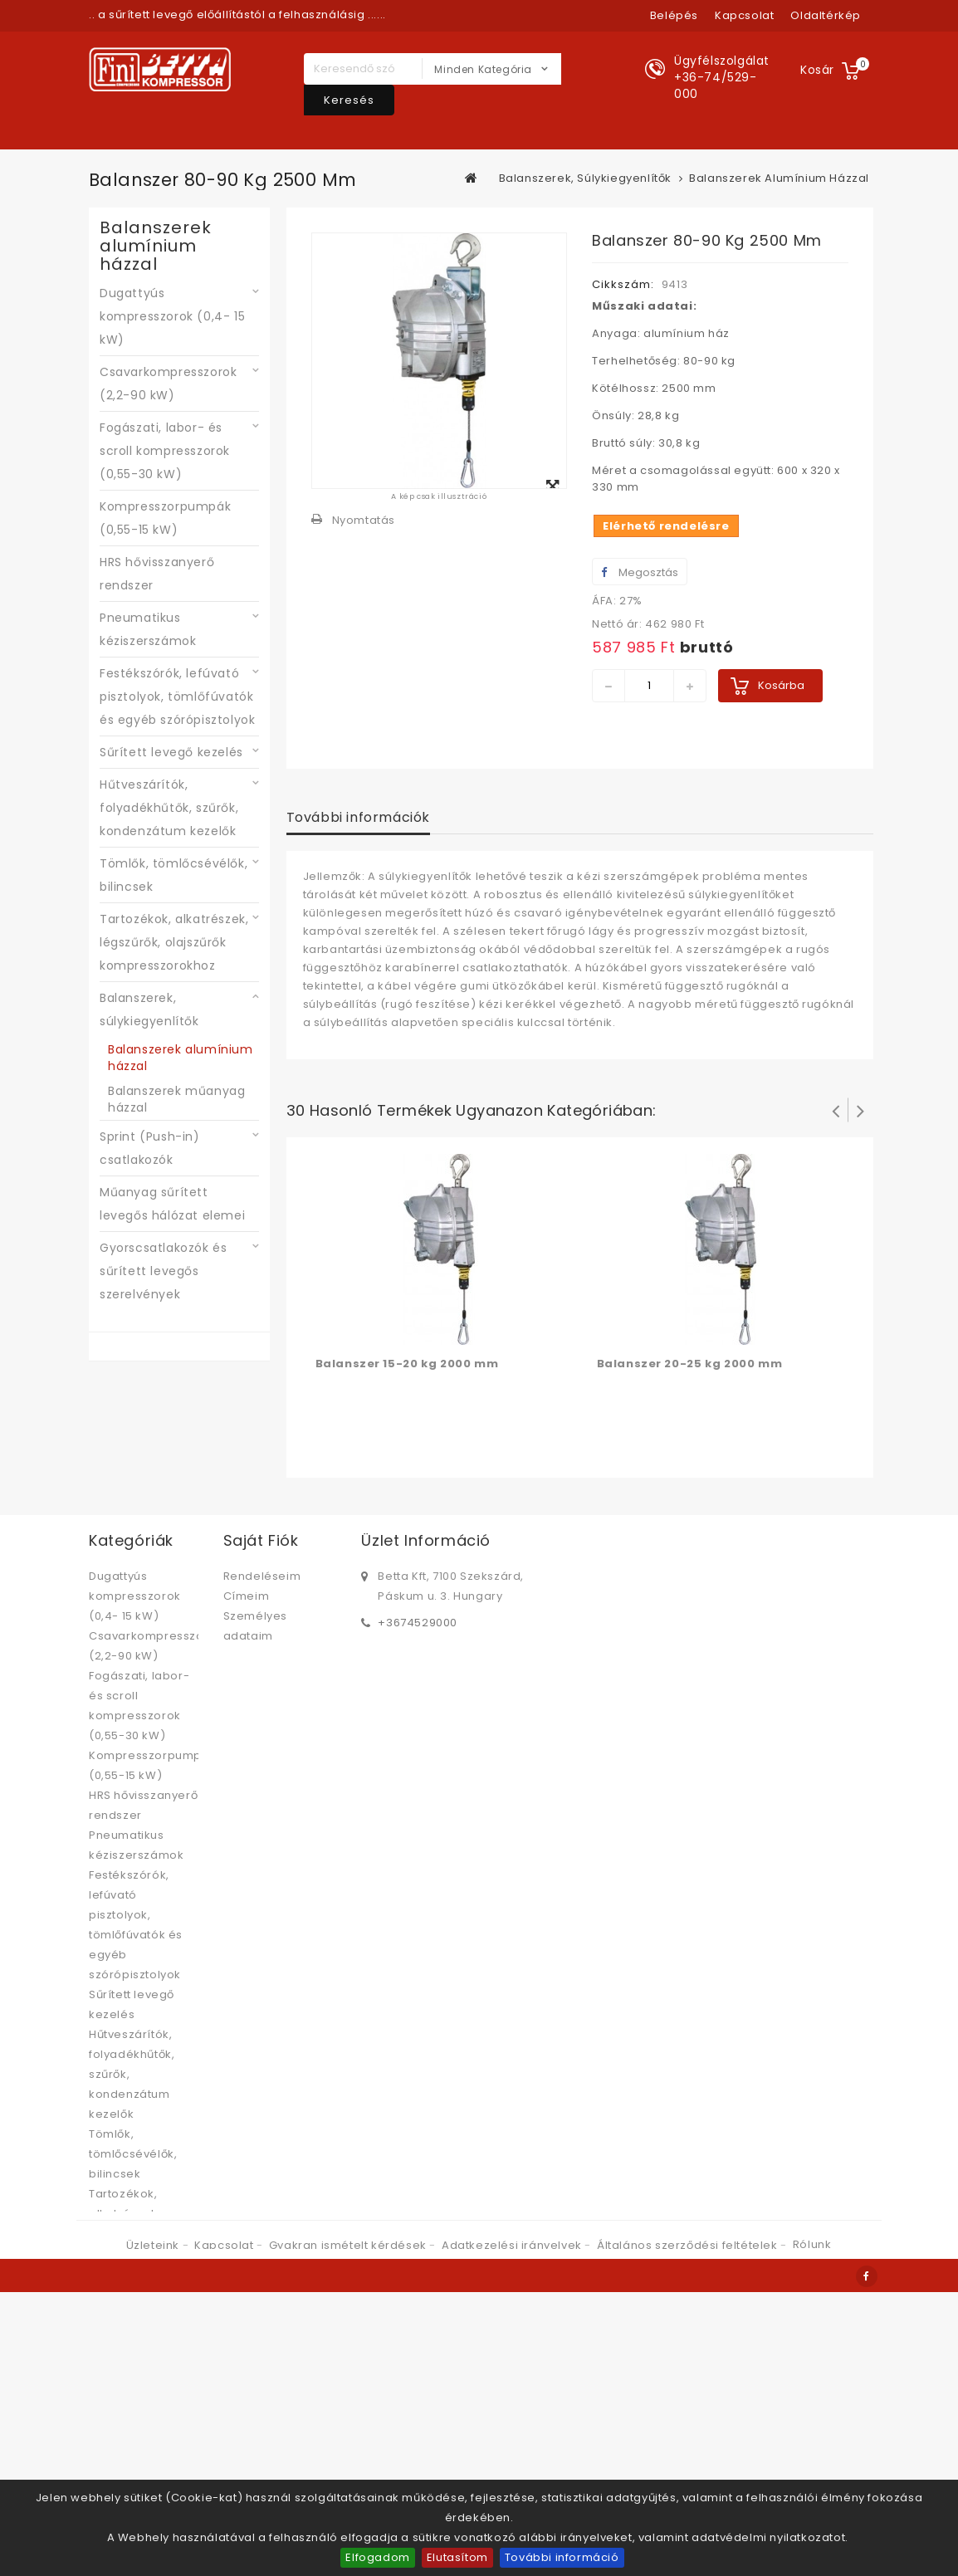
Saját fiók (261, 1540)
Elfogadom (377, 2557)
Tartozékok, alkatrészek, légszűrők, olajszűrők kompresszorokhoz (174, 942)
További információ (562, 2557)
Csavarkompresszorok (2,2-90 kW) (168, 383)
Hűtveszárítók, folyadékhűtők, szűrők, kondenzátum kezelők (169, 807)
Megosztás (639, 572)
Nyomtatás (363, 520)
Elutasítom (457, 2557)
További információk (358, 817)
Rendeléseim (262, 1576)
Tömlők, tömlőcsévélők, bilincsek (173, 875)
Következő (860, 1109)
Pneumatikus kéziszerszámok (148, 629)
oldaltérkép (825, 15)
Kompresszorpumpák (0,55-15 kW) (165, 518)
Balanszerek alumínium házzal (180, 1057)
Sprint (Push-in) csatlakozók (150, 1148)
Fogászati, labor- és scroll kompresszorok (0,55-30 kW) (165, 450)
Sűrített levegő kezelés (171, 752)
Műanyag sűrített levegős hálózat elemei (172, 1204)
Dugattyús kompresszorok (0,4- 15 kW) (172, 316)
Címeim (246, 1596)
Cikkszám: (623, 284)
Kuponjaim (254, 1656)
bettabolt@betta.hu (435, 1649)
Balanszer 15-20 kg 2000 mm (407, 1363)
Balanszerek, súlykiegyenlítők (149, 1009)
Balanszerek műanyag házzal (176, 1099)
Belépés (674, 15)
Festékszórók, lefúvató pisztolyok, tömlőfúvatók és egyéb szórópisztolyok (177, 696)
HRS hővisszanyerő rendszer (157, 574)
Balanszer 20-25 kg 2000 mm (690, 1363)
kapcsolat (744, 15)
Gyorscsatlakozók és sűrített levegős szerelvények (163, 1271)
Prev (836, 1109)
